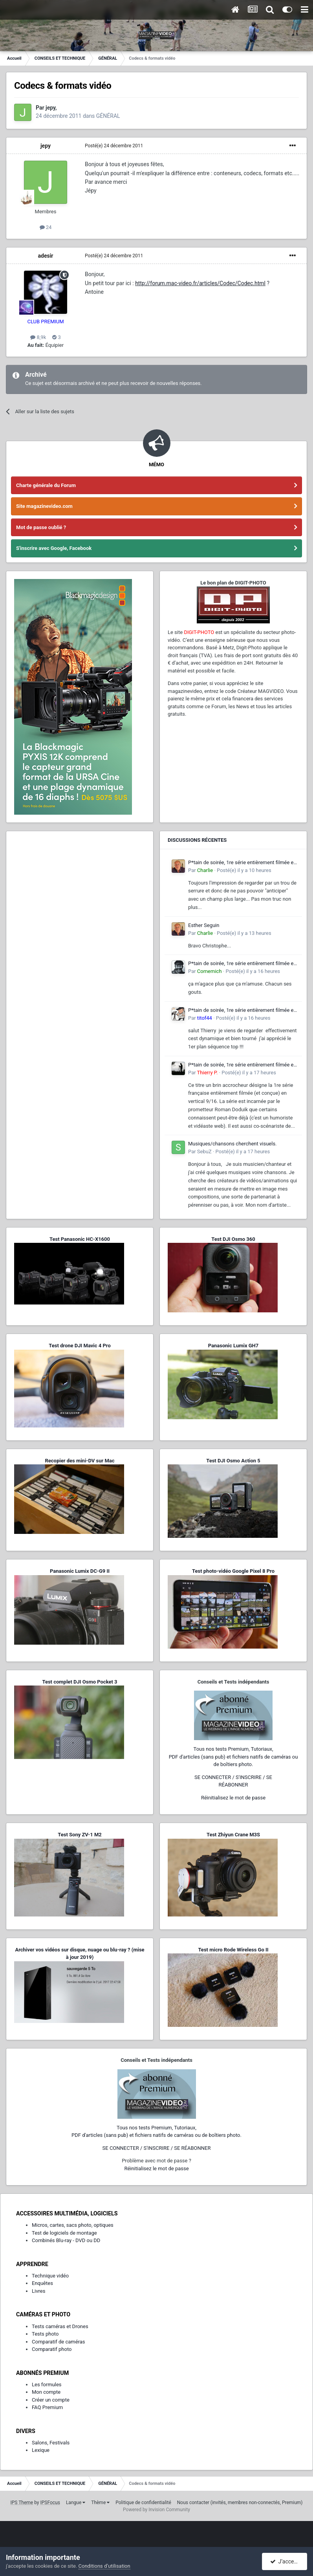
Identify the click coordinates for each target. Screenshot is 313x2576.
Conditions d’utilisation (104, 2566)
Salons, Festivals (51, 2443)
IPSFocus (50, 2502)
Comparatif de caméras (58, 2342)
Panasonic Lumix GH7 (233, 1345)
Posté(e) (114, 145)
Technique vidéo (50, 2276)
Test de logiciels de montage (64, 2233)
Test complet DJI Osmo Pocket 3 (79, 1682)
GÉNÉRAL (108, 116)
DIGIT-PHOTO (199, 632)
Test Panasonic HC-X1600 (79, 1239)
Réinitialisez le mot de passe (233, 1798)
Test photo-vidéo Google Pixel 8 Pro (233, 1571)
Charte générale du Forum (46, 485)
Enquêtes (42, 2283)
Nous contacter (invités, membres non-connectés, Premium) (240, 2502)
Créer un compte (51, 2400)
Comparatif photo (51, 2349)
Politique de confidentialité (143, 2502)
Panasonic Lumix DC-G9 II (80, 1571)
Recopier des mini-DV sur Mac (79, 1461)
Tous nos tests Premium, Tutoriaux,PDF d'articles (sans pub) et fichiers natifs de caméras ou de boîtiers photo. (233, 1756)
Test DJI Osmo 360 (233, 1239)
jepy (45, 146)
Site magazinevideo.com (44, 506)
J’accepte (286, 2561)
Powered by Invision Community (156, 2509)
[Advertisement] (79, 888)
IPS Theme (21, 2502)
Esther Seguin (203, 925)
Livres (38, 2291)
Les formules (47, 2384)
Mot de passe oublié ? (41, 527)
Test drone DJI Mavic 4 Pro (80, 1345)
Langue (75, 2502)
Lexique (40, 2450)
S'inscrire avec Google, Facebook (54, 548)
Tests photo (45, 2334)
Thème (100, 2502)
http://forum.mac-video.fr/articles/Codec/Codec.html (200, 283)
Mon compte (46, 2392)
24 (46, 227)
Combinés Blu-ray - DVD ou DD (66, 2240)
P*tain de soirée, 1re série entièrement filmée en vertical (242, 863)
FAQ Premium (47, 2407)
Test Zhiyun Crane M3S (233, 1835)
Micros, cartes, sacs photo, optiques (72, 2225)
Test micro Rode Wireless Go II (233, 1950)
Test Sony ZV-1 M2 (80, 1835)
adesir (45, 256)
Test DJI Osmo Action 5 (233, 1461)
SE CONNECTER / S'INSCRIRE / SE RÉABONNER (157, 2148)
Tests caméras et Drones (60, 2326)
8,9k (38, 337)
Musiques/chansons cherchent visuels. (232, 1144)
